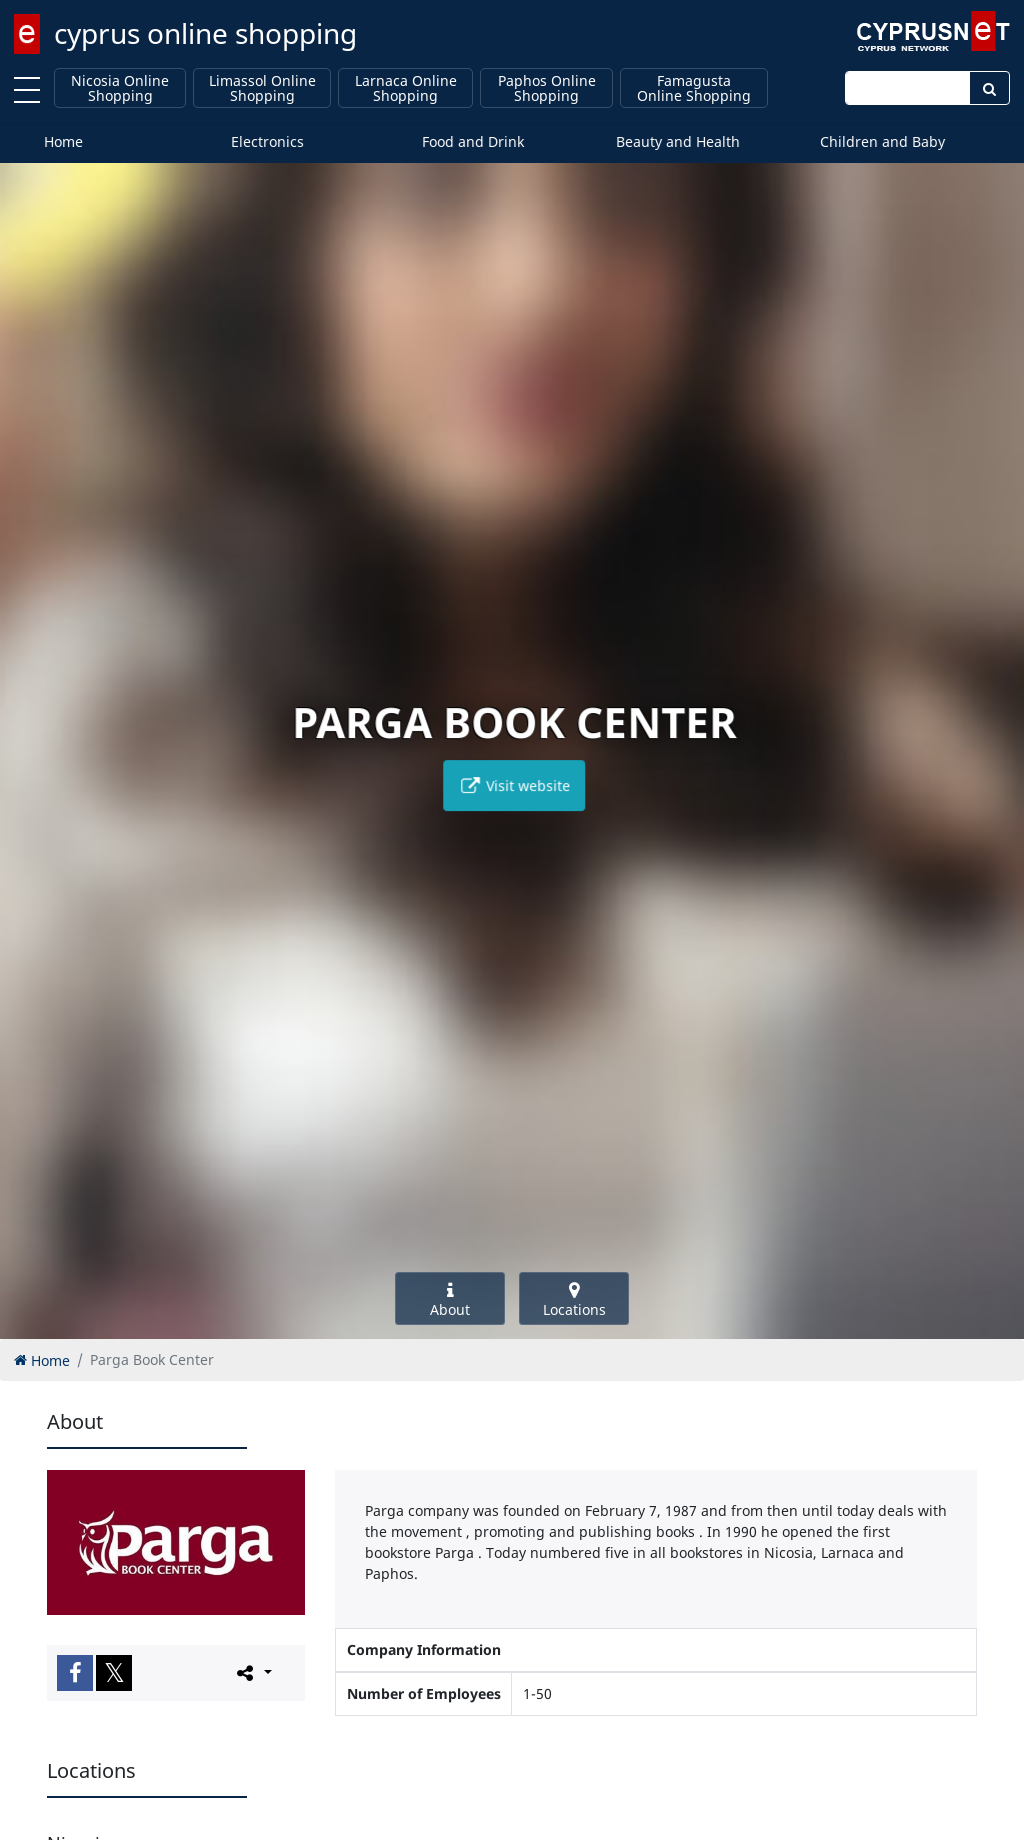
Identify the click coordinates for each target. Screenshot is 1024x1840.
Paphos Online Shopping (547, 88)
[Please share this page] (252, 1672)
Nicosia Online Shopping (120, 88)
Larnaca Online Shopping (406, 88)
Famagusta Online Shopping (694, 88)
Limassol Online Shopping (262, 88)
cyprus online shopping (205, 33)
